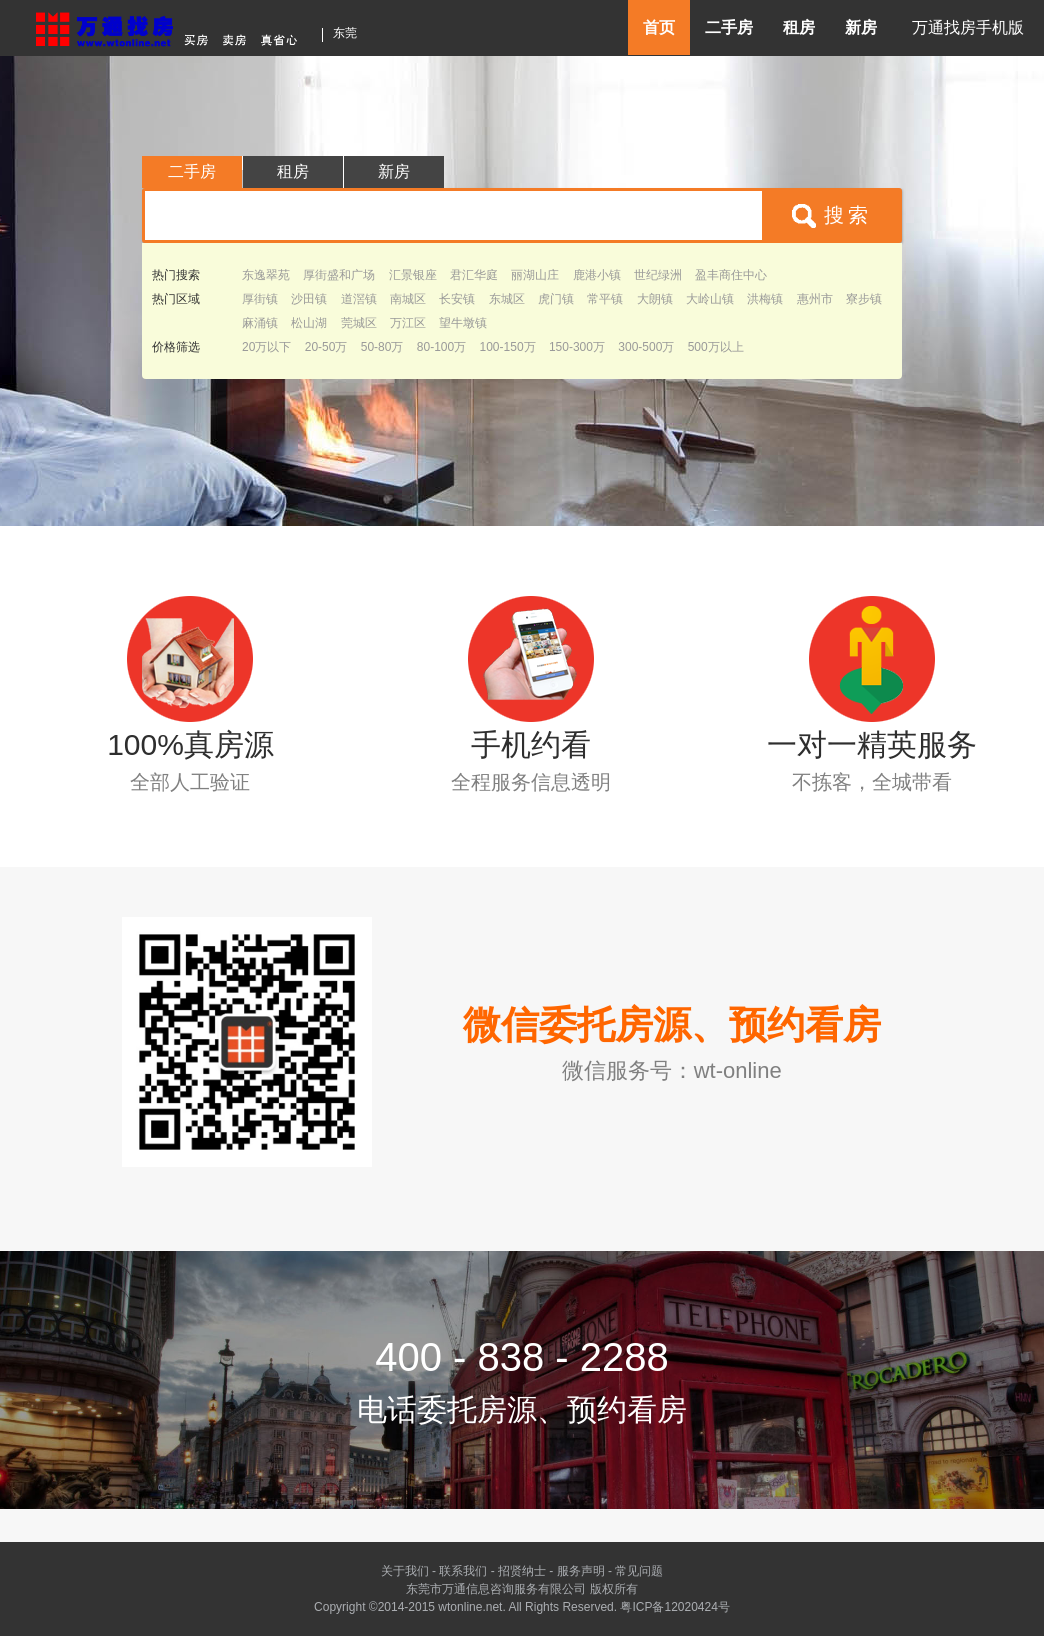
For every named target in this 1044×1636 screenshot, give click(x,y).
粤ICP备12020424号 (674, 1607)
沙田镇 (309, 299)
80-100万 (441, 347)
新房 (861, 27)
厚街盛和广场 (339, 275)
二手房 (729, 27)
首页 (659, 27)
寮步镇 (864, 299)
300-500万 (646, 347)
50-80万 (382, 347)
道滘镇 (359, 299)
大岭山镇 (710, 299)
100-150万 (508, 347)
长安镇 (457, 299)
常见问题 (639, 1571)
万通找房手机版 (968, 27)
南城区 (408, 299)
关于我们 (405, 1571)
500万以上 (716, 347)
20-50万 (326, 347)
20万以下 (266, 347)
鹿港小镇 (597, 275)
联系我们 (463, 1571)
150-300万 (577, 347)
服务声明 (581, 1571)
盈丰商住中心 (731, 275)
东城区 (507, 299)
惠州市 (815, 299)
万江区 (408, 323)
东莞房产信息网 (172, 26)
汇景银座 (413, 275)
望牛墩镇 (463, 323)
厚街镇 (260, 299)
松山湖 (309, 323)
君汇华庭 (474, 275)
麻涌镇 (260, 323)
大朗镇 (655, 299)
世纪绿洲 (658, 275)
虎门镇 (556, 299)
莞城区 (359, 323)
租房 (799, 27)
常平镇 (605, 299)
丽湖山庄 (535, 275)
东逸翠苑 (266, 275)
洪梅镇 (765, 299)
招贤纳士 (522, 1571)
